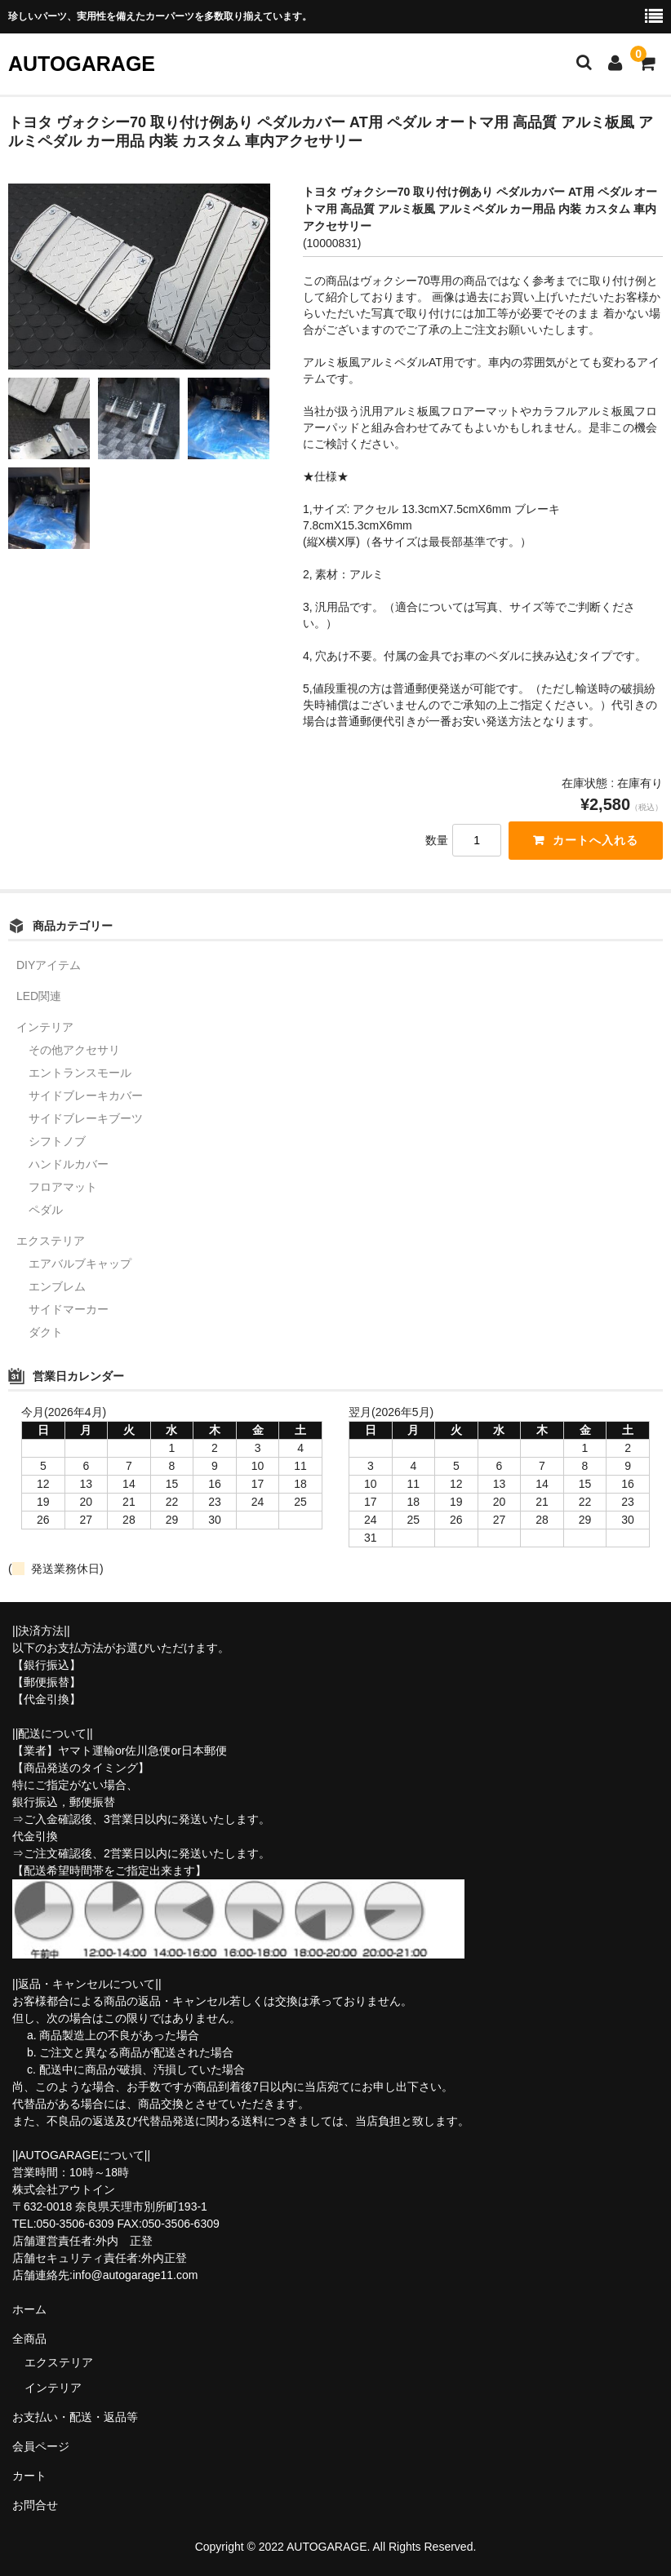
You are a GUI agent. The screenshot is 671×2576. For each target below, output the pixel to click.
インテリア (44, 1026)
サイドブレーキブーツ (86, 1118)
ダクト (46, 1332)
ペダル (46, 1209)
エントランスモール (80, 1072)
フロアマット (63, 1186)
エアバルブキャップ (80, 1263)
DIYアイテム (48, 965)
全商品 (29, 2338)
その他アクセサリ (74, 1049)
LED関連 (38, 996)
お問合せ (35, 2505)
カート (29, 2475)
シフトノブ (57, 1141)
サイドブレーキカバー (86, 1095)
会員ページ (40, 2446)
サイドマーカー (69, 1309)
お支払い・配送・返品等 (75, 2416)
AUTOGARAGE (81, 63)
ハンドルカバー (69, 1164)
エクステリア (50, 1240)
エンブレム (57, 1286)
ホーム (29, 2309)
